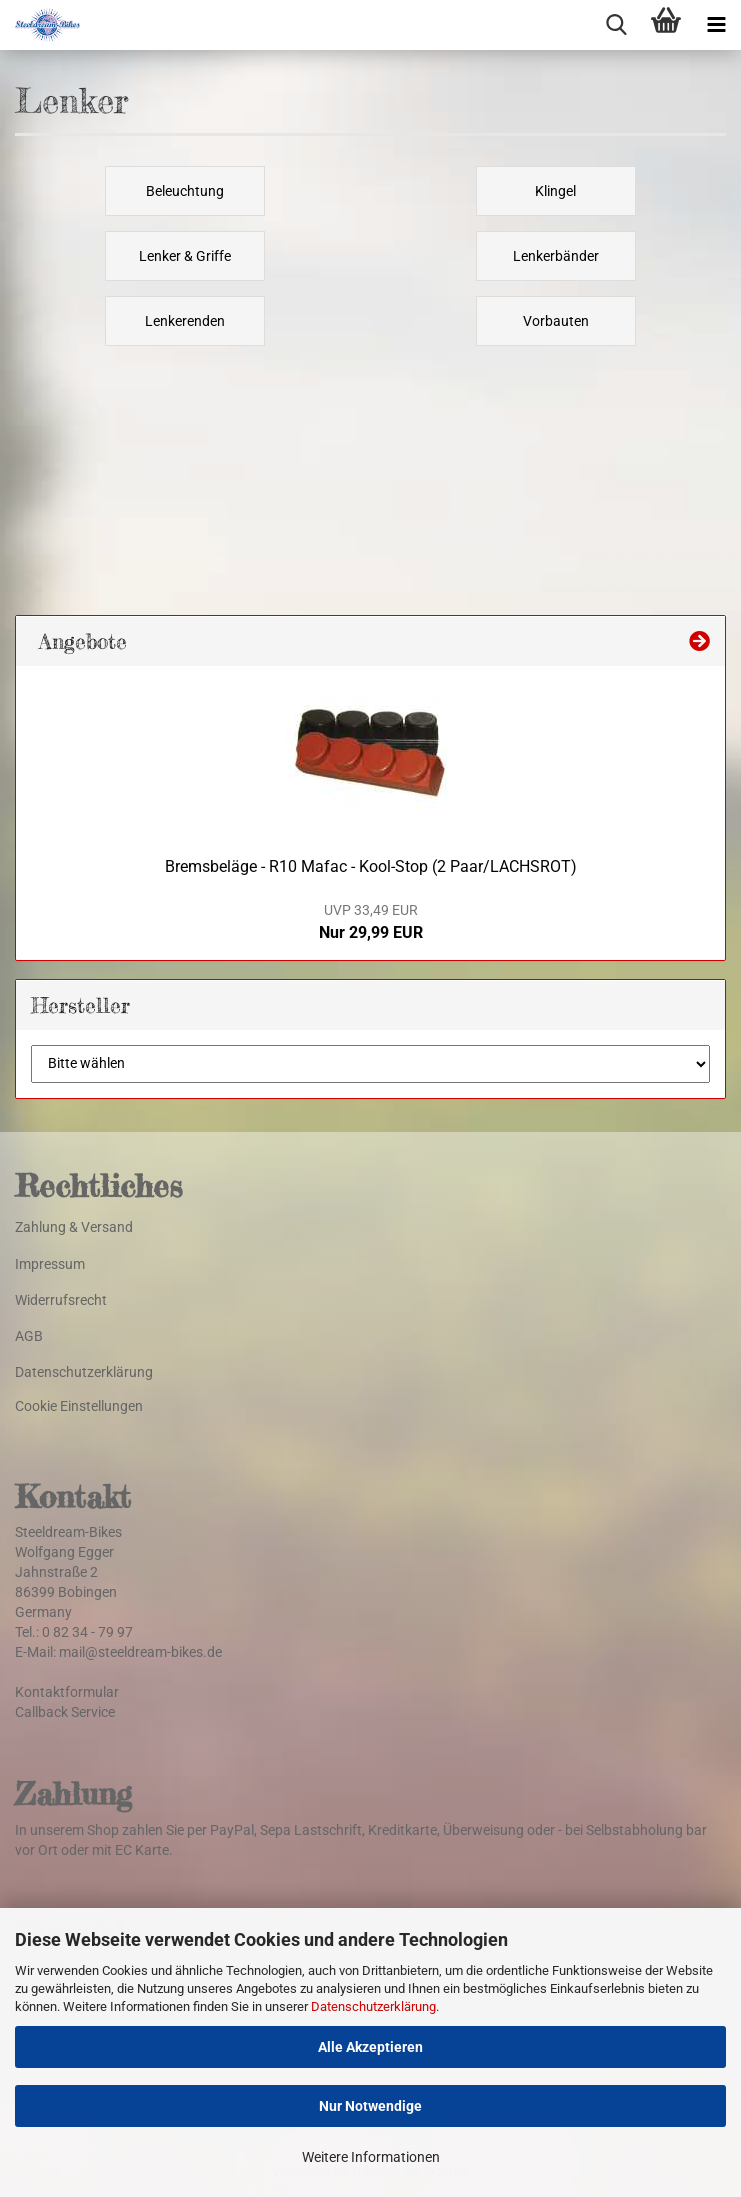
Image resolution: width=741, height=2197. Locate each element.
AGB (29, 1336)
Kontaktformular (67, 1692)
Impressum (50, 1264)
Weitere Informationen (371, 2157)
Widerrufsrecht (61, 1300)
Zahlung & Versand (74, 1227)
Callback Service (65, 1712)
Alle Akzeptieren (370, 2047)
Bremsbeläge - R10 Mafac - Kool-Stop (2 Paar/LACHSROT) (371, 866)
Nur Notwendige (370, 2106)
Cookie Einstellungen (79, 1406)
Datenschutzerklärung (373, 2006)
